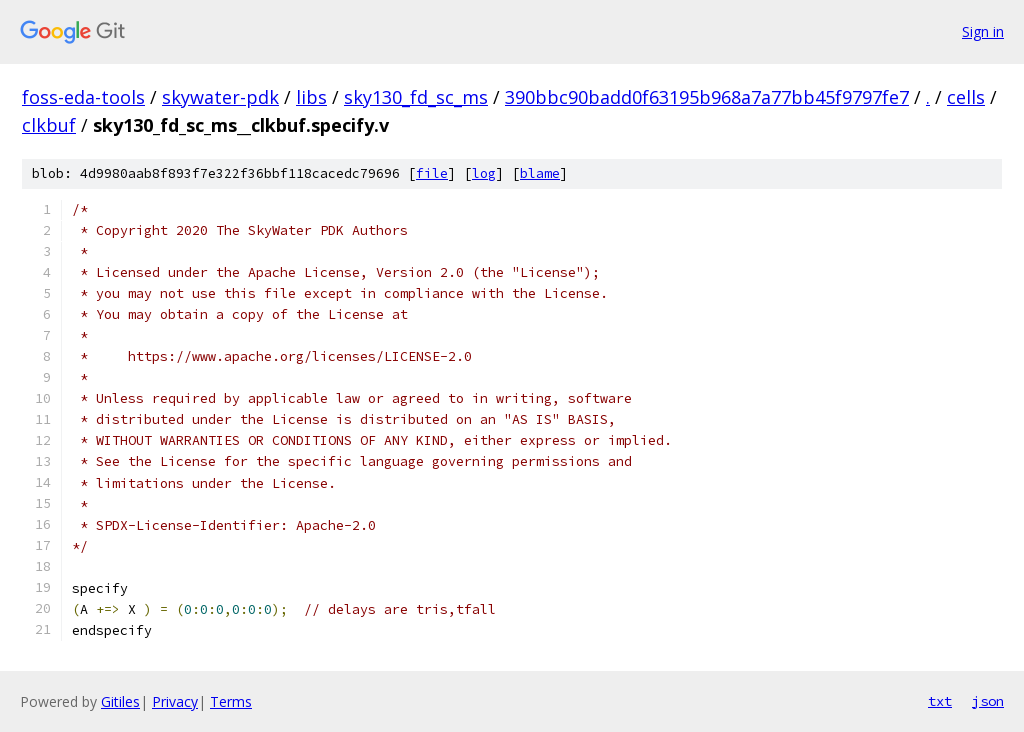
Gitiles (120, 701)
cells (966, 97)
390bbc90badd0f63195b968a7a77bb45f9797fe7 (707, 97)
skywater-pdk (220, 97)
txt (940, 701)
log (484, 173)
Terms (231, 701)
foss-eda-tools (83, 97)
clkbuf (49, 125)
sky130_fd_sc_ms (416, 97)
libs (311, 97)
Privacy (175, 701)
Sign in (983, 31)
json (988, 701)
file (432, 173)
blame (540, 173)
